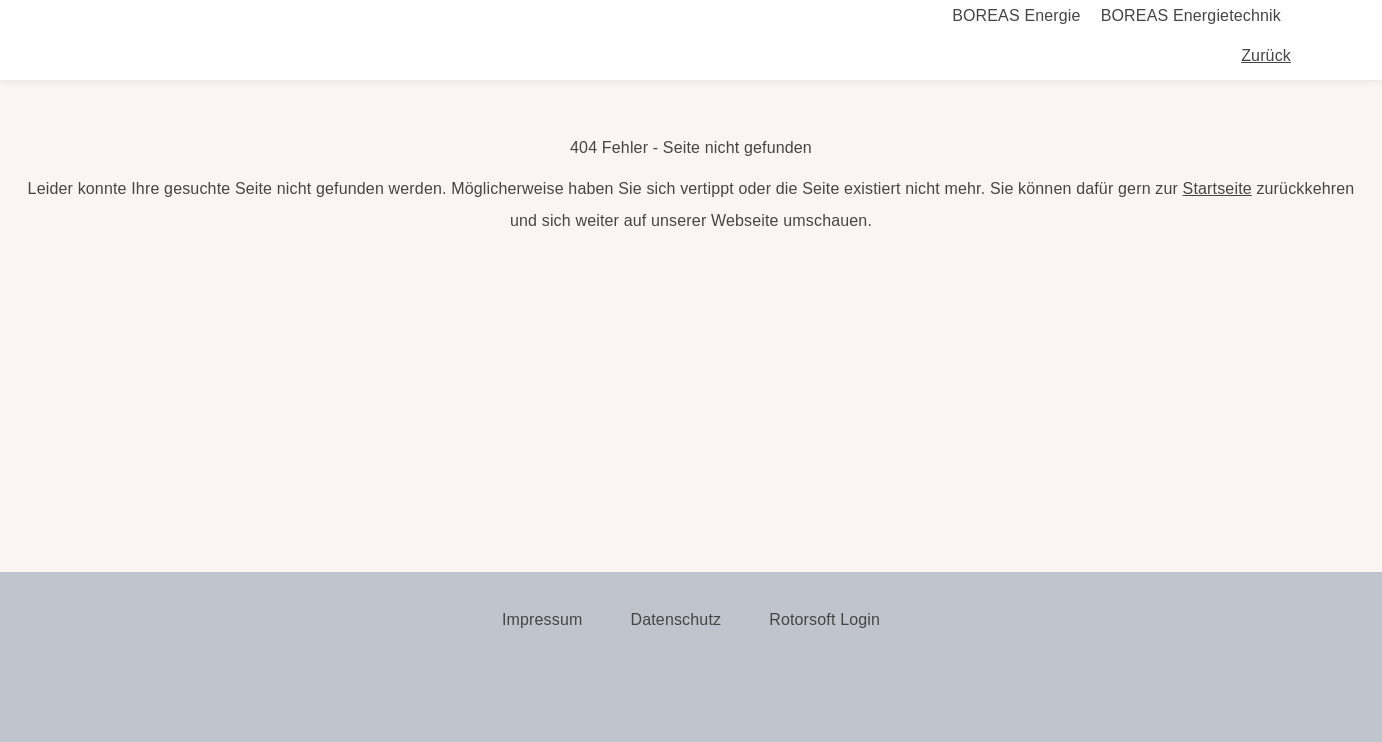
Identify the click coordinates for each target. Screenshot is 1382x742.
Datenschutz (675, 619)
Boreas (191, 56)
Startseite (1217, 188)
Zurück (1266, 55)
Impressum (542, 619)
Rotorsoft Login (824, 619)
